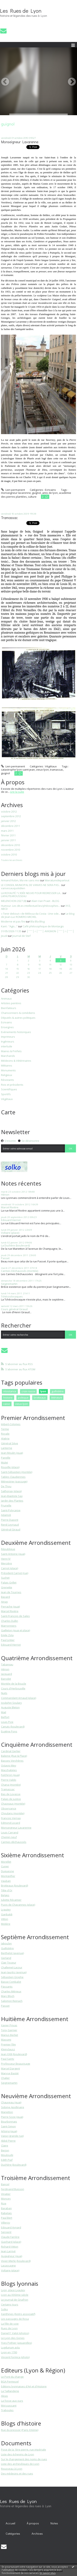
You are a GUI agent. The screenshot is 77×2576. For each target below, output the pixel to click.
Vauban (6, 1881)
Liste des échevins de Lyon (17, 2454)
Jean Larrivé (8, 2251)
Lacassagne (8, 2265)
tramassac (56, 769)
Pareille (5, 1457)
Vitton (4, 1919)
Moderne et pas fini (13, 921)
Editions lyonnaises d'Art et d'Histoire (24, 2386)
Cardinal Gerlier (10, 1751)
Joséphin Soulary (11, 1703)
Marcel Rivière (9, 1207)
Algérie (5, 1438)
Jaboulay (6, 1943)
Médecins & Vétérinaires (16, 1060)
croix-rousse (28, 1391)
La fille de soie (10, 2323)
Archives (37, 2533)
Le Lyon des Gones (13, 2338)
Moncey (6, 2198)
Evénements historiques (16, 1032)
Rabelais (6, 2213)
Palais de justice (11, 1799)
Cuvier (5, 1866)
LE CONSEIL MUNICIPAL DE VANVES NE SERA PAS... (31, 885)
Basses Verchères (12, 1760)
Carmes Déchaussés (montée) (19, 1271)
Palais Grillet (8, 1582)
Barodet (6, 1679)
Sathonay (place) (11, 1491)
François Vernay (11, 1818)
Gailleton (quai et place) (15, 1630)
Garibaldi (6, 1914)
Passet (5, 1258)
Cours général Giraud (14, 1309)
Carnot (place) (9, 1568)
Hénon (5, 1194)
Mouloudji (7, 2155)
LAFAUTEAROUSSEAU (14, 896)
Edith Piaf (7, 2160)
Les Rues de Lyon (21, 10)
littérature (56, 1397)
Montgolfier (8, 1876)
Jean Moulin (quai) (12, 1453)
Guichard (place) (11, 2242)
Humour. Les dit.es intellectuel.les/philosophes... (30, 906)
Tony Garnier (9, 2030)
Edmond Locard (10, 1823)
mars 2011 (7, 831)
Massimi (6, 2039)
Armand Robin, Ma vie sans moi (20, 880)
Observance (8, 1808)
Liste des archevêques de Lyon (20, 2464)
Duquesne (7, 1871)
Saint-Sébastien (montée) (16, 1472)
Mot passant (8, 2405)
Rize (3, 2203)
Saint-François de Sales (15, 1616)
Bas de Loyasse (10, 1794)
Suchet (5, 1577)
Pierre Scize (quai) (12, 2117)
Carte (8, 1112)
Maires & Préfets (11, 1051)
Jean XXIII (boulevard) (14, 2054)
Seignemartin (9, 1284)
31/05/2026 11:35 (11, 931)
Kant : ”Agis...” (9, 926)
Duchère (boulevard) (13, 2165)
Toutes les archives (11, 860)
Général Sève (9, 1443)
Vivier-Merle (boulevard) (16, 2261)
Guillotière (7, 1948)
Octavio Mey (8, 1765)
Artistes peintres (11, 1003)
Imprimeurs (8, 1036)
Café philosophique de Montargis (43, 926)
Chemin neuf (9, 1837)
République (8, 1549)
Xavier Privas (9, 2025)
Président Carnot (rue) (14, 1573)
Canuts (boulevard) (13, 1726)
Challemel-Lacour (11, 1967)
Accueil (10, 2523)
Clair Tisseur (8, 1962)
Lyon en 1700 (9, 2352)
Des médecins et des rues (17, 2473)
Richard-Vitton (9, 2246)
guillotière (57, 1391)
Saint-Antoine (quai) (13, 1554)
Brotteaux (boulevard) (14, 1885)
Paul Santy (7, 2059)
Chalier (5, 2078)
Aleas (4, 2396)
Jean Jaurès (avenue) (14, 1972)
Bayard (5, 1597)
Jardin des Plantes (12, 1500)
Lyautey (6, 1909)
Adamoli (6, 1515)
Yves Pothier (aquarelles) (16, 2343)
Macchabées (9, 1770)
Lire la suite (17, 792)
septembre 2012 (11, 816)
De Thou (6, 1486)
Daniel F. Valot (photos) (15, 2333)
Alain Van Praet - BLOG (45, 901)
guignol (36, 493)
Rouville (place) (10, 1467)
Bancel (5, 2184)
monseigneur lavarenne (16, 493)
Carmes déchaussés (13, 1842)
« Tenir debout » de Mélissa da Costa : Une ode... (30, 913)
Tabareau (7, 1664)
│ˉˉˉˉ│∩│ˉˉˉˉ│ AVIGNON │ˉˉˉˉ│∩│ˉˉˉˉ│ (50, 931)
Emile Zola (7, 1635)
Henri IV (6, 1559)
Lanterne (6, 1448)
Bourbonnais (9, 2121)
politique (23, 1397)
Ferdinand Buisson (12, 2189)
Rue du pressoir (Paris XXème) (19, 2430)
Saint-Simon (8, 2126)
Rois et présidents (12, 1084)
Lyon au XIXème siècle (14, 2295)
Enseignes (7, 1027)
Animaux (6, 998)
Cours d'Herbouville (13, 1688)
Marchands (8, 1056)
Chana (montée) (11, 1784)
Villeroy (5, 2222)
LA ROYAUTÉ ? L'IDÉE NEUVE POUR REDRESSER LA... (31, 893)
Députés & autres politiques (18, 1018)
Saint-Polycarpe (10, 1510)
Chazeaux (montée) (13, 1803)
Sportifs (6, 1094)
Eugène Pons (9, 1731)
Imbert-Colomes (10, 1424)
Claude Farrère (10, 2237)
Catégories (13, 2533)
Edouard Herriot (11, 1220)
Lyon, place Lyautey (13, 2290)
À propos (33, 2523)
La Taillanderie (10, 2391)
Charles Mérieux (11, 1991)
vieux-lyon (42, 769)
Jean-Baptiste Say (12, 1496)
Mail (3, 1712)
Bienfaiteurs (8, 1008)
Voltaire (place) (10, 1233)
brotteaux (40, 1397)
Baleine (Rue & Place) (14, 1756)
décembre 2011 (10, 826)
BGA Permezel (10, 2381)
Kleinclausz (8, 2049)
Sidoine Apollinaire (12, 2107)
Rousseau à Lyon (11, 2468)
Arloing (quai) (9, 2131)
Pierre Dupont (9, 1520)
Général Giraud (10, 1529)
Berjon (5, 2150)
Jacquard (6, 1674)
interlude (6, 1046)
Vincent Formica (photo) (15, 2357)
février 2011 (8, 835)
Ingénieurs (7, 1041)
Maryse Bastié (10, 2073)
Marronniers (8, 1625)
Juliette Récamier (11, 1900)
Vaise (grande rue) (12, 2136)
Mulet (4, 1462)
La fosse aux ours (12, 2401)
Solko (4, 2309)
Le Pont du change (12, 2377)
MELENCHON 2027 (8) (13, 901)
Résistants (7, 1080)
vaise (6, 1404)
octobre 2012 (9, 811)
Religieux (6, 1075)
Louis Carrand (9, 1832)
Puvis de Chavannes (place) (18, 1904)
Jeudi (4, 936)
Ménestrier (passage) (14, 1481)
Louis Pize (7, 1722)
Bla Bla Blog (37, 921)
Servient (6, 2232)
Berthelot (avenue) (12, 1953)
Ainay (4, 1601)
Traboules (7, 2410)
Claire (4, 2145)
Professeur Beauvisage (15, 2063)
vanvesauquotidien (13, 888)
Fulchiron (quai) (10, 1775)
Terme (5, 1429)
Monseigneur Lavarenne (19, 142)
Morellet (6, 1862)
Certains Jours (9, 2304)
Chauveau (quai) (11, 2102)
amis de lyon (50, 493)
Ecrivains (50, 490)
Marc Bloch (7, 1996)
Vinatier (6, 2194)
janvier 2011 (8, 840)
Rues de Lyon (9, 2328)
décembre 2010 (10, 845)
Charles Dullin (9, 1621)
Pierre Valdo (8, 1780)
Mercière (6, 1563)
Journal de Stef (21, 936)
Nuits (4, 1693)
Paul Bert (6, 2218)
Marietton (7, 2112)
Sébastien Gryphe (12, 1977)
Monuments (8, 1070)
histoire (8, 1397)
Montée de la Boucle (13, 1683)
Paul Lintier (8, 1640)
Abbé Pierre (8, 2140)
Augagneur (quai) (11, 2256)
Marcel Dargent (10, 2068)
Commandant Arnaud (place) (18, 1698)
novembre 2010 (10, 849)
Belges (5, 1895)
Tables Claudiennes (13, 1477)
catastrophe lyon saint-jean (18, 769)
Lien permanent (13, 490)
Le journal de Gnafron (14, 2299)
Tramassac (9, 517)
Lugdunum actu (10, 2347)
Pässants (7, 1986)
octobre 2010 (9, 854)
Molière (5, 1924)
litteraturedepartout (57, 880)
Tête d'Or (6, 1890)
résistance (9, 1391)
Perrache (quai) (10, 1606)
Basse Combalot (11, 1982)
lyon (43, 1391)
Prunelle (6, 1505)
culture (32, 496)
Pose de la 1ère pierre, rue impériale (23, 2449)
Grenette (6, 1587)
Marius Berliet (9, 2035)
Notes (54, 2523)
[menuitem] (10, 2523)
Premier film (8, 2044)
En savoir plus (48, 2573)
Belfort (5, 1717)
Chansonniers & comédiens (18, 1013)
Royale (5, 1433)
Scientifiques (9, 1089)
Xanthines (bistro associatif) (18, 2314)
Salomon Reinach (11, 2001)
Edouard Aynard (11, 2227)
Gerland (6, 1958)
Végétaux (51, 766)
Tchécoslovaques (12, 1296)
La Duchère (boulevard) (15, 1245)
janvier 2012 (8, 821)
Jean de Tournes (11, 1592)
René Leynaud (10, 1524)
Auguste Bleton (10, 1707)
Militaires (6, 1065)
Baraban (6, 2208)
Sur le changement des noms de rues (24, 2459)
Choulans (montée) (12, 1813)
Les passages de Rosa (15, 2319)
